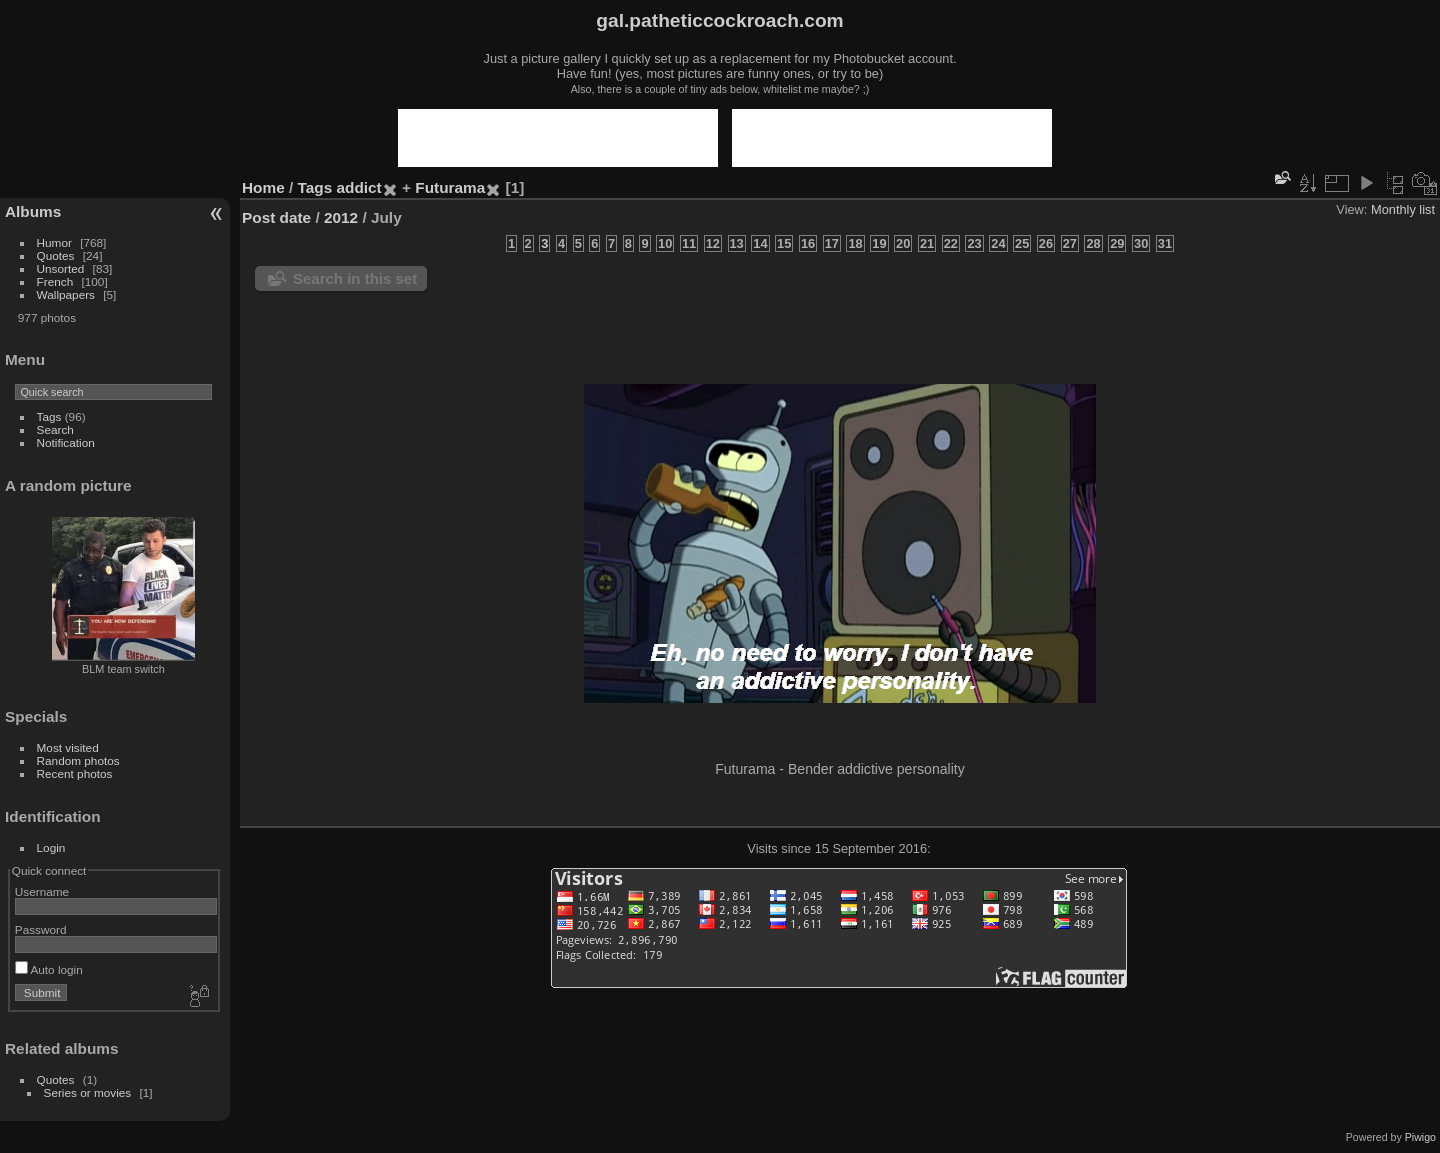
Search (55, 429)
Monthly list (1403, 209)
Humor (54, 242)
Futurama (450, 187)
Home (263, 187)
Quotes (56, 255)
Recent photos (75, 773)
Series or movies (88, 1092)
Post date (276, 217)
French (55, 281)
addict (359, 187)
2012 (341, 217)
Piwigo (1420, 1137)
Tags (49, 416)
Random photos (78, 760)
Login (51, 847)
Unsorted (61, 268)
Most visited (68, 747)
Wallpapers (66, 294)
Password (41, 929)
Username (42, 891)
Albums (33, 211)
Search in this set (355, 278)
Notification (66, 442)
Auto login (49, 969)
